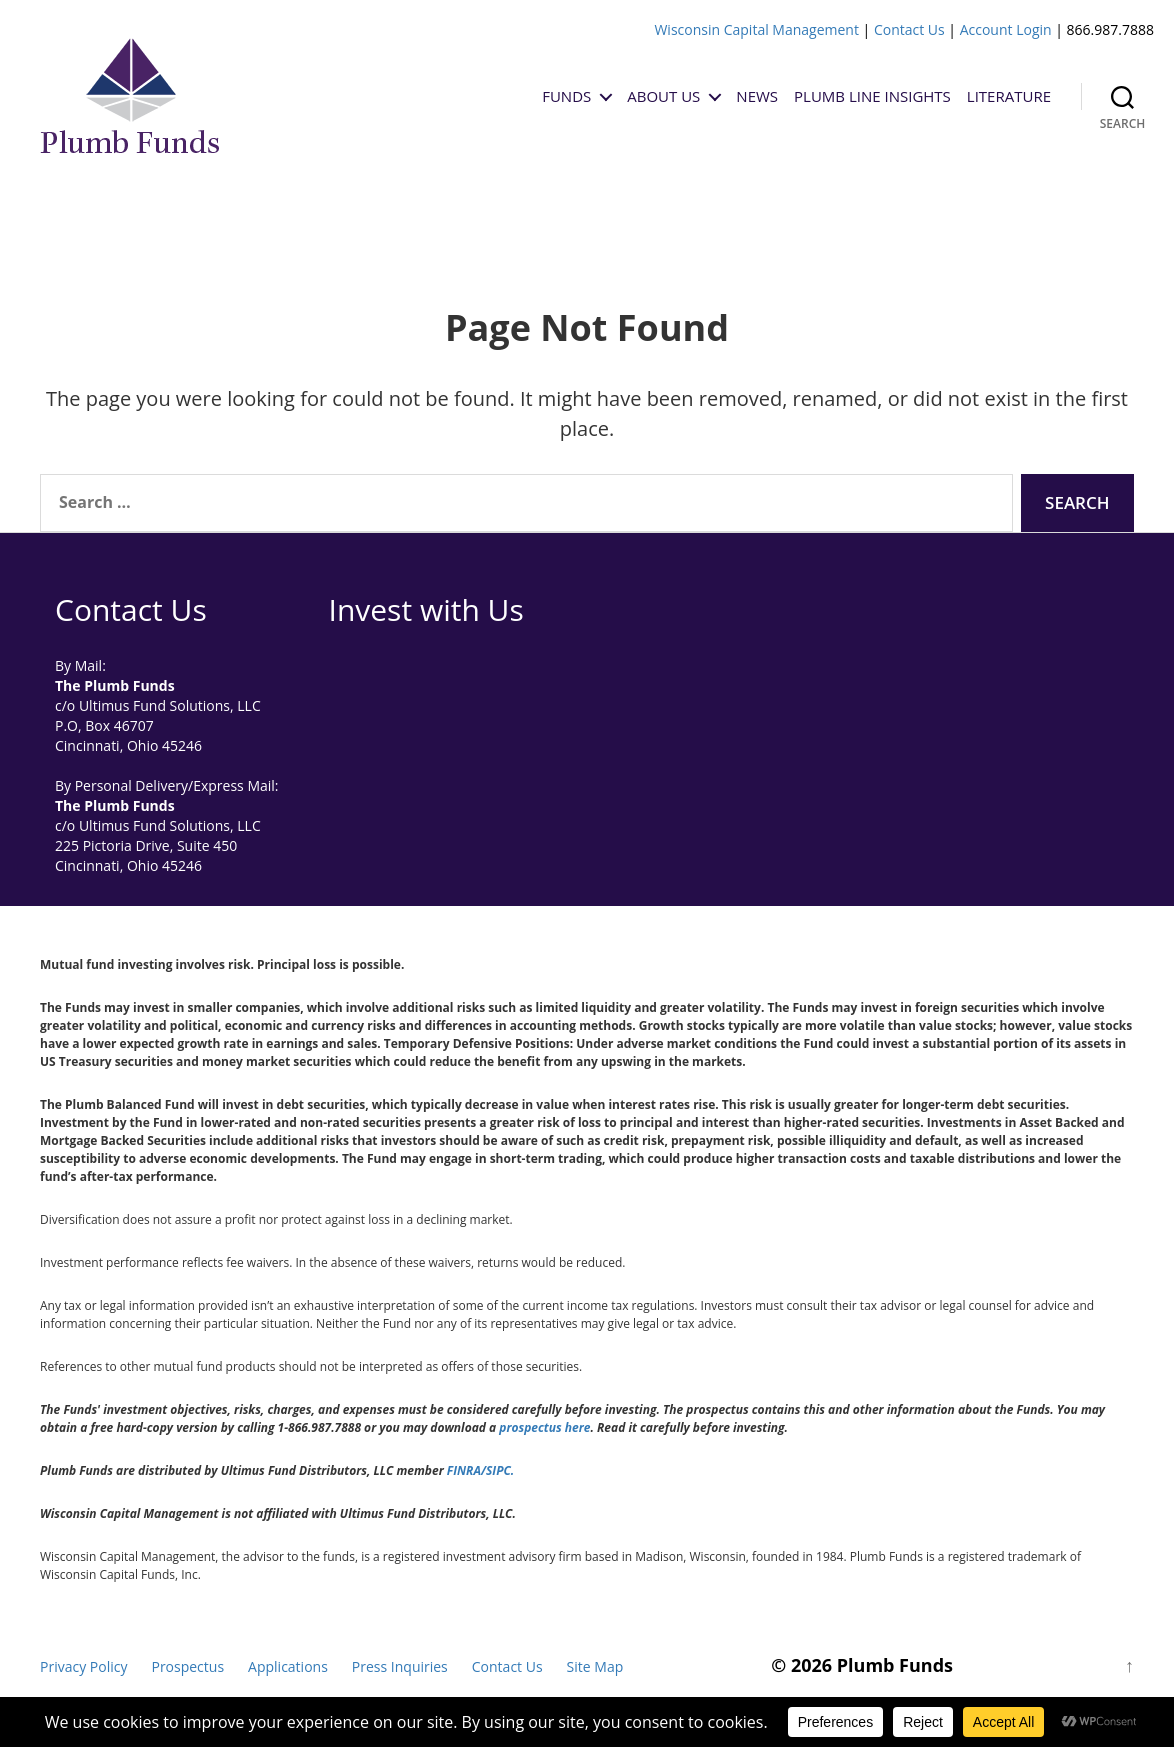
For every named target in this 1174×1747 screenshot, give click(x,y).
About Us (663, 96)
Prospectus (187, 1666)
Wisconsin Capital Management (756, 29)
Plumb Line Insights (872, 96)
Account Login (1006, 29)
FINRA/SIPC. (480, 1470)
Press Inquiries (400, 1666)
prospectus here (544, 1427)
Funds (566, 96)
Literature (1009, 96)
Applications (288, 1666)
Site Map (595, 1666)
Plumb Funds (895, 1665)
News (757, 96)
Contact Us (909, 29)
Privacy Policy (83, 1666)
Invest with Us (426, 609)
